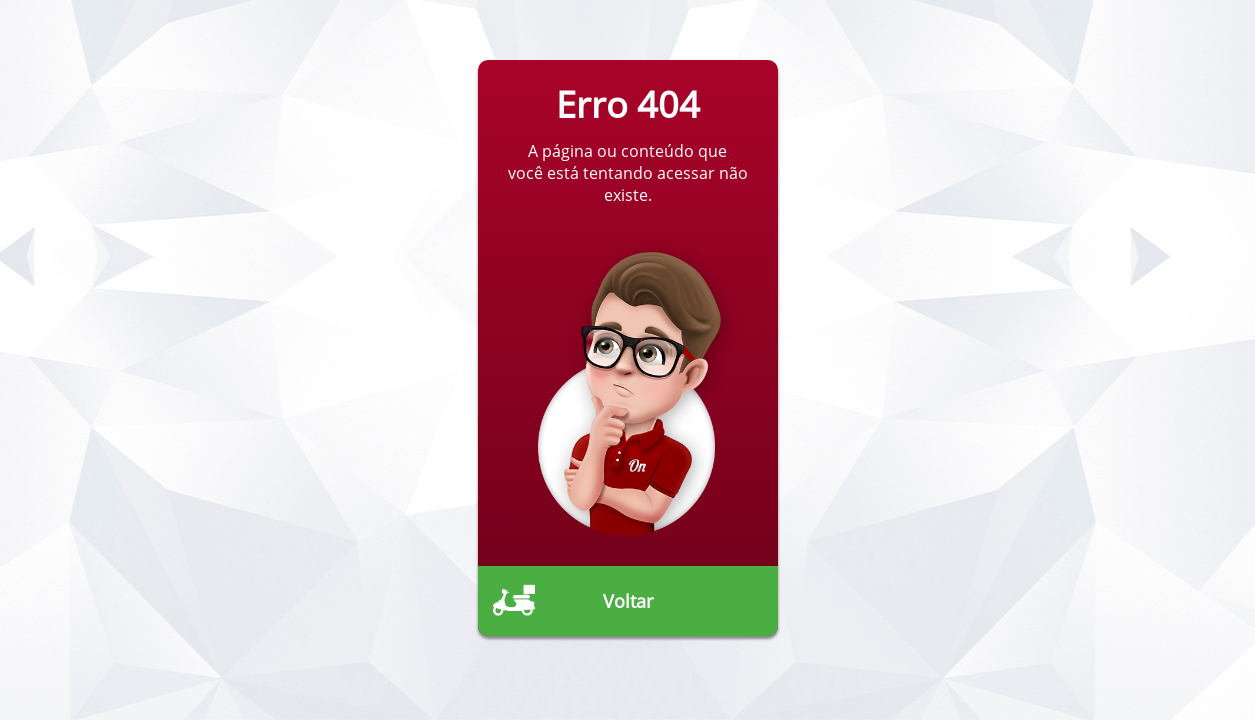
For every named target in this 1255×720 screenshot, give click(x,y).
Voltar (628, 601)
